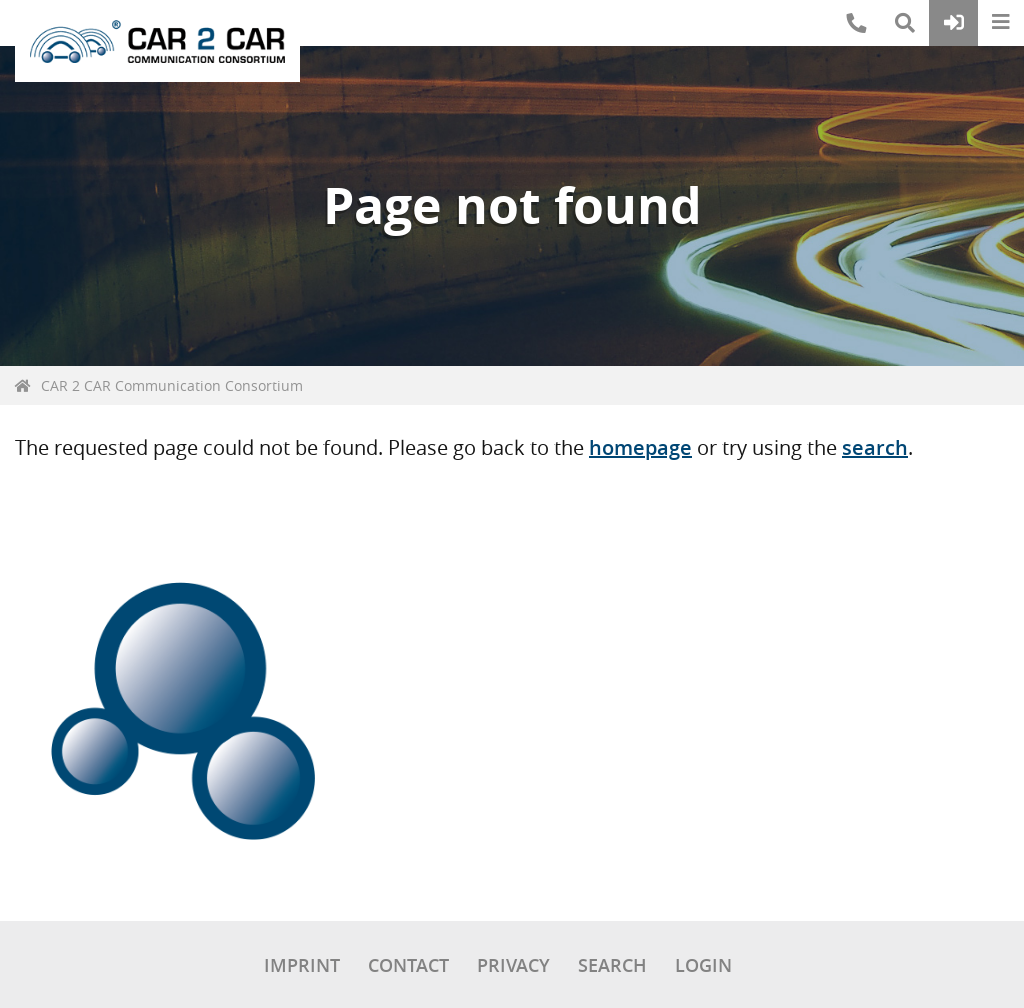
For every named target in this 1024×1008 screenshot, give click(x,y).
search (875, 447)
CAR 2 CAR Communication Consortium (172, 385)
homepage (640, 447)
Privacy (513, 965)
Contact (408, 965)
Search (612, 965)
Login (703, 965)
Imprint (302, 965)
